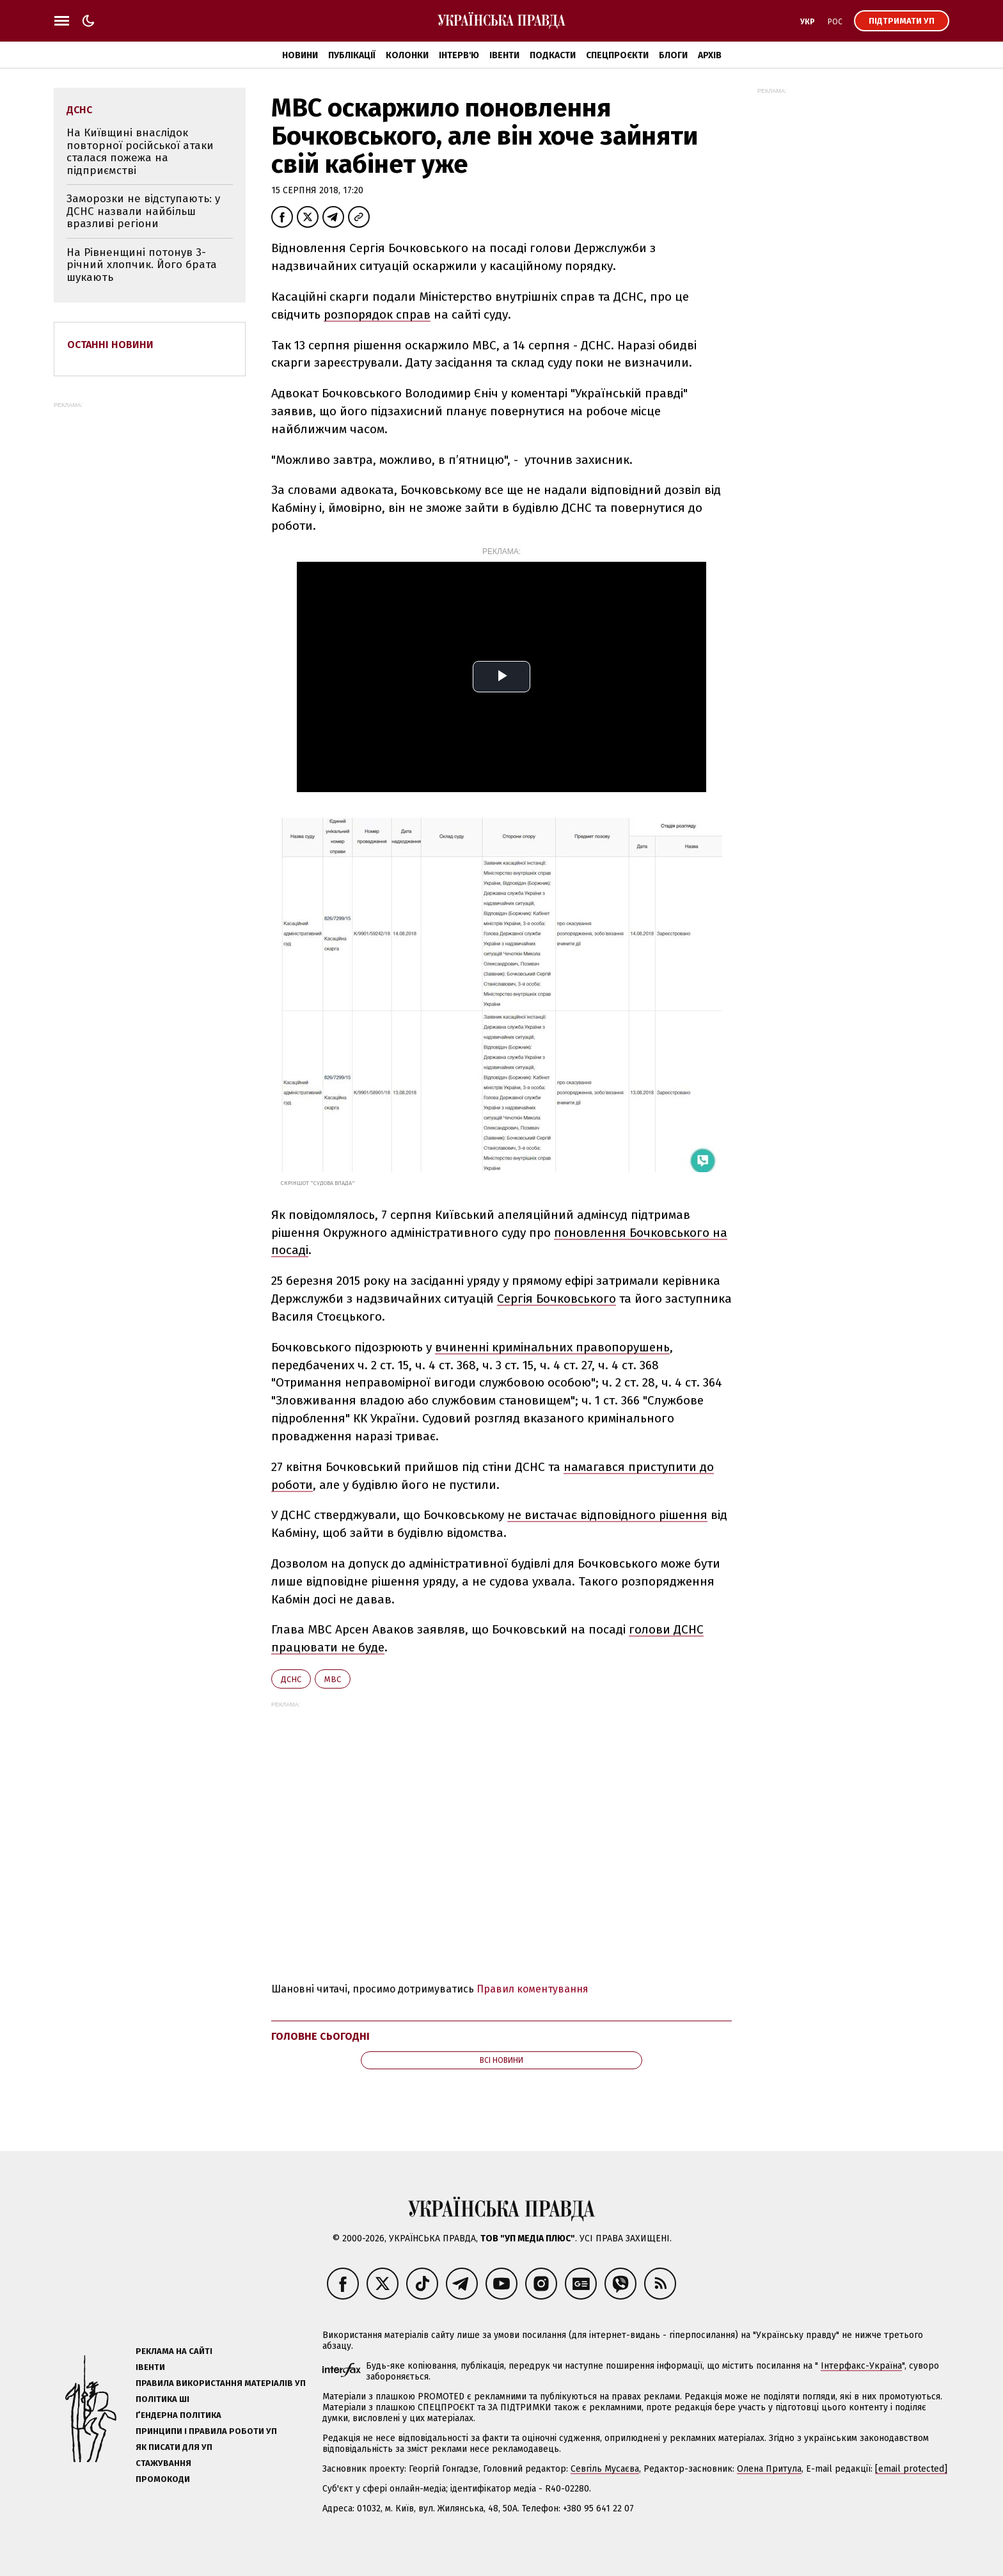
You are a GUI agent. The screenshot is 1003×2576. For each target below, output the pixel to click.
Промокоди (163, 2479)
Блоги (673, 55)
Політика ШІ (162, 2399)
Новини (300, 55)
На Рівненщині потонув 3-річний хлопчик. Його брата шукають (142, 265)
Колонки (407, 55)
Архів (710, 55)
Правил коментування (532, 1989)
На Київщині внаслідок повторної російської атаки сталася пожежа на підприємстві (140, 151)
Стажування (163, 2463)
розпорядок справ (377, 314)
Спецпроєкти (617, 55)
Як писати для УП (174, 2447)
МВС (332, 1679)
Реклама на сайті (174, 2351)
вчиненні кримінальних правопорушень (552, 1347)
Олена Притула (769, 2468)
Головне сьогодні (320, 2036)
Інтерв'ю (459, 55)
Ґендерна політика (178, 2415)
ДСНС (291, 1679)
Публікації (351, 55)
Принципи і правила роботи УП (206, 2431)
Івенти (504, 55)
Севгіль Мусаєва (605, 2468)
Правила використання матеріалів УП (221, 2383)
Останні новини (110, 344)
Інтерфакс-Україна (861, 2365)
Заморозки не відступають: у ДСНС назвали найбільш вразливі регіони (143, 211)
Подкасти (553, 55)
